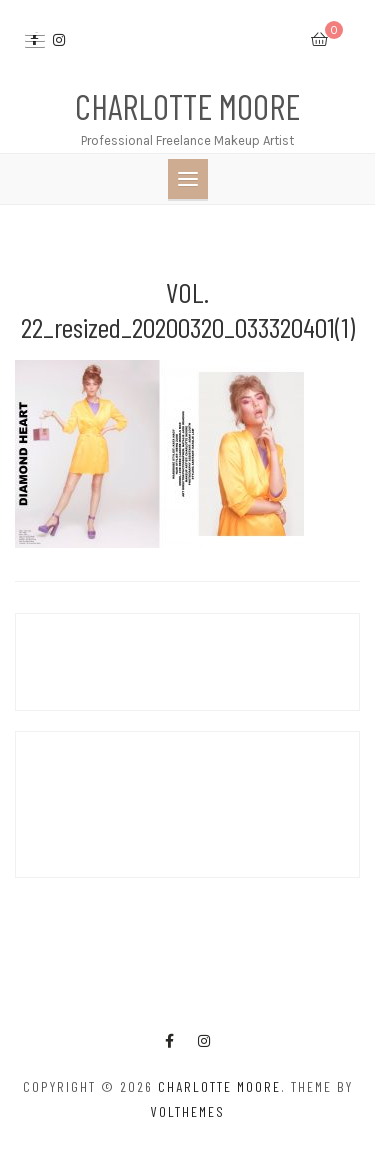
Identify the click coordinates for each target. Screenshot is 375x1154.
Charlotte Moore (187, 106)
